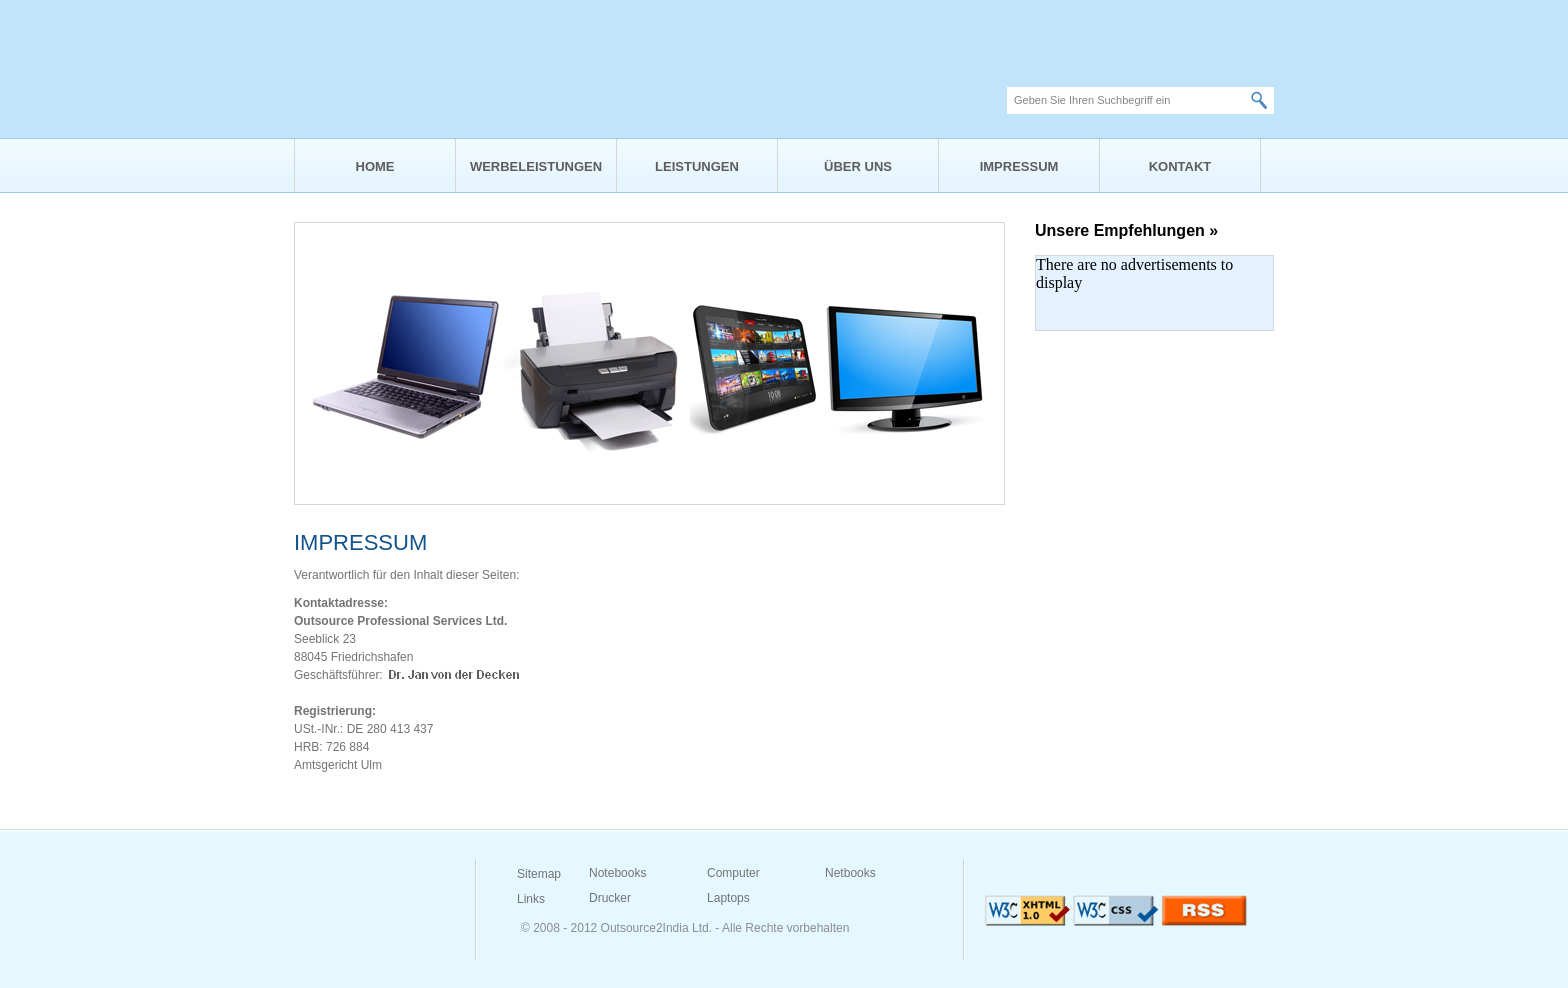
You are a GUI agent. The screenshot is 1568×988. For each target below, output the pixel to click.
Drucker (610, 898)
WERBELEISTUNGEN (536, 166)
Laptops (728, 898)
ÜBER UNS (858, 166)
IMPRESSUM (1019, 166)
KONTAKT (1180, 166)
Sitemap (539, 874)
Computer (733, 873)
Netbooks (850, 873)
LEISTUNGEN (697, 166)
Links (531, 899)
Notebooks (617, 873)
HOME (375, 166)
